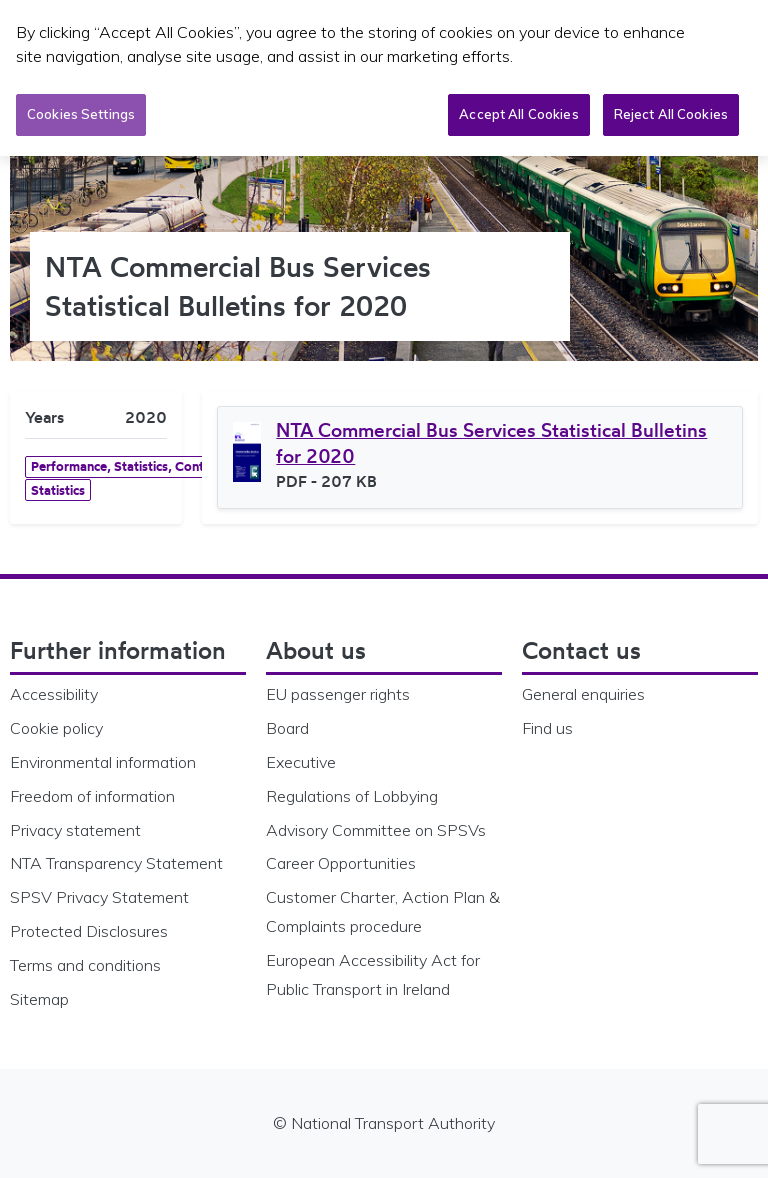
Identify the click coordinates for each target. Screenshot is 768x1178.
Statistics (58, 490)
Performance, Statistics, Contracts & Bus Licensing (179, 466)
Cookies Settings (81, 114)
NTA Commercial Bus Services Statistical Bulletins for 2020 (491, 443)
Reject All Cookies (671, 114)
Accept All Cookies (518, 114)
